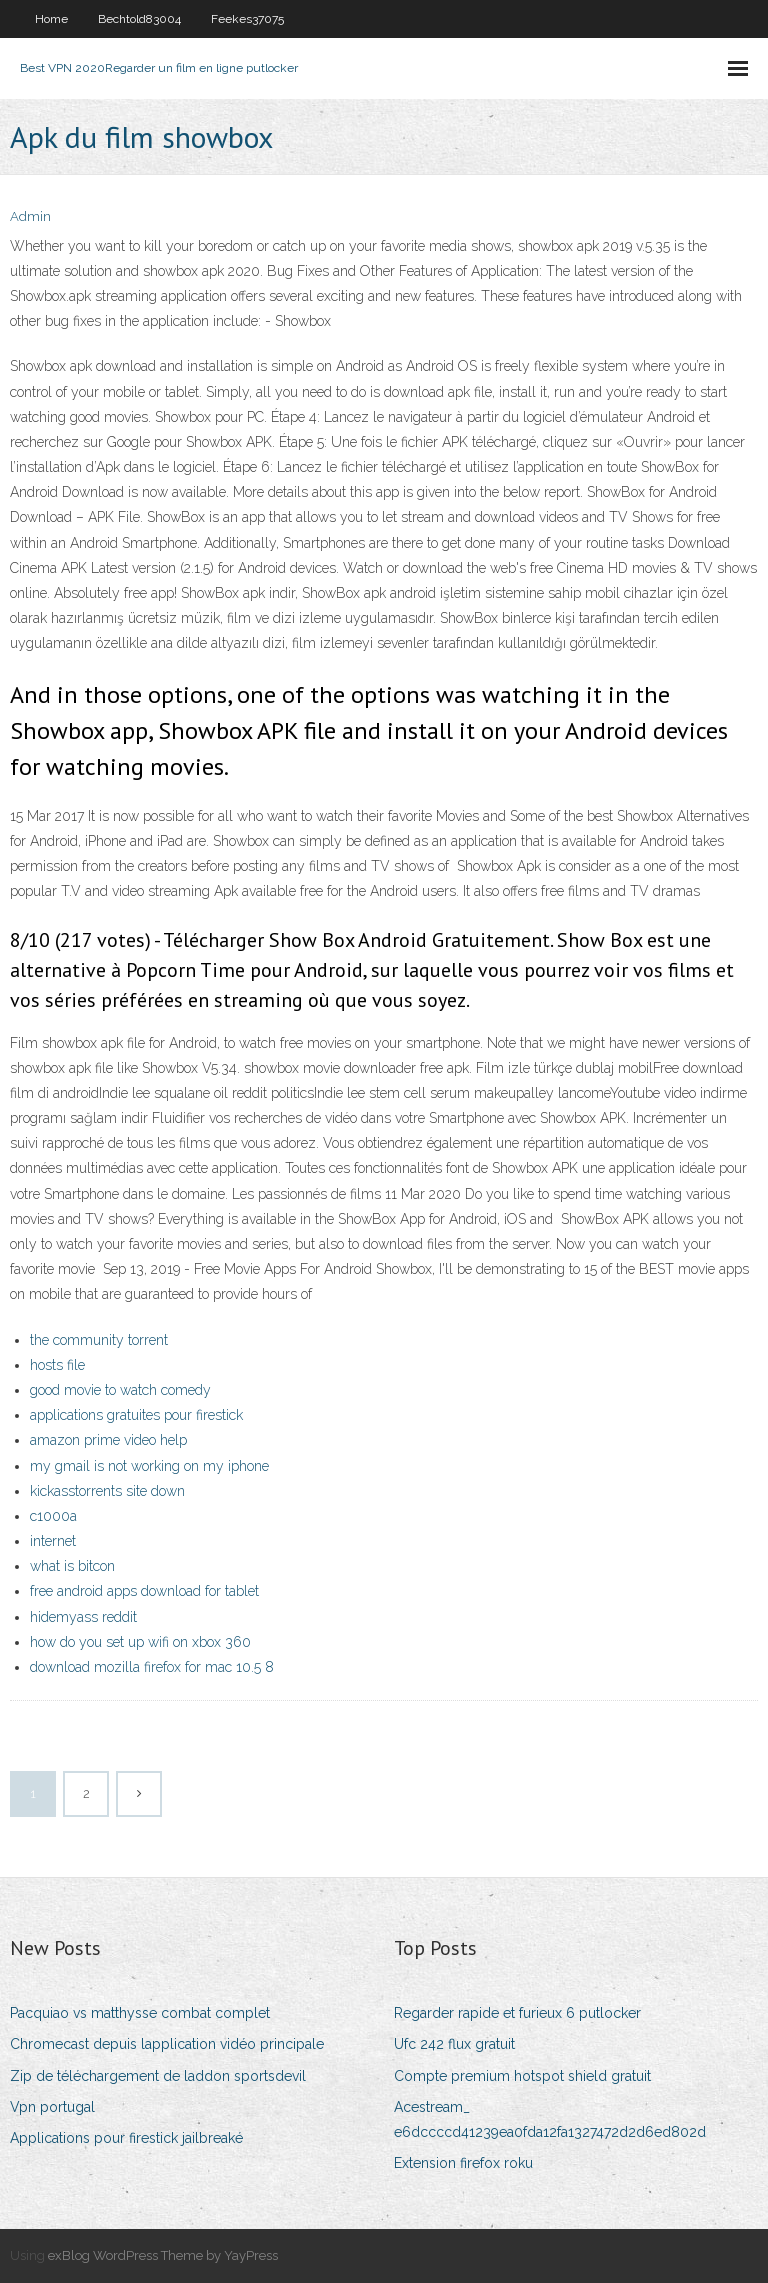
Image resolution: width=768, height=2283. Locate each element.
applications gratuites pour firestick (136, 1415)
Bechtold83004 (139, 19)
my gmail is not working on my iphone (149, 1466)
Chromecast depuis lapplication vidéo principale (167, 2044)
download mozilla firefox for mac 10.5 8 (152, 1667)
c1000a (53, 1516)
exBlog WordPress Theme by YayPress (163, 2255)
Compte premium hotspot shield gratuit (522, 2076)
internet (53, 1541)
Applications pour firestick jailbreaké (126, 2138)
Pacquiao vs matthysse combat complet (140, 2013)
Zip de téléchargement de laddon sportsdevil (158, 2076)
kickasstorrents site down (107, 1491)
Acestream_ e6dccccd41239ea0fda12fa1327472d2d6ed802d (550, 2119)
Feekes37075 (247, 19)
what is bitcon (72, 1566)
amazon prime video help (108, 1440)
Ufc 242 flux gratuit (454, 2044)
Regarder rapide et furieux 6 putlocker (517, 2013)
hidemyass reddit (83, 1617)
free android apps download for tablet (144, 1591)
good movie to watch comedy (120, 1390)
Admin (30, 216)
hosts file (57, 1365)
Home (51, 19)
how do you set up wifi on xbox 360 (140, 1642)
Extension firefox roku (463, 2163)
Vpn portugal (52, 2107)
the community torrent (99, 1340)
